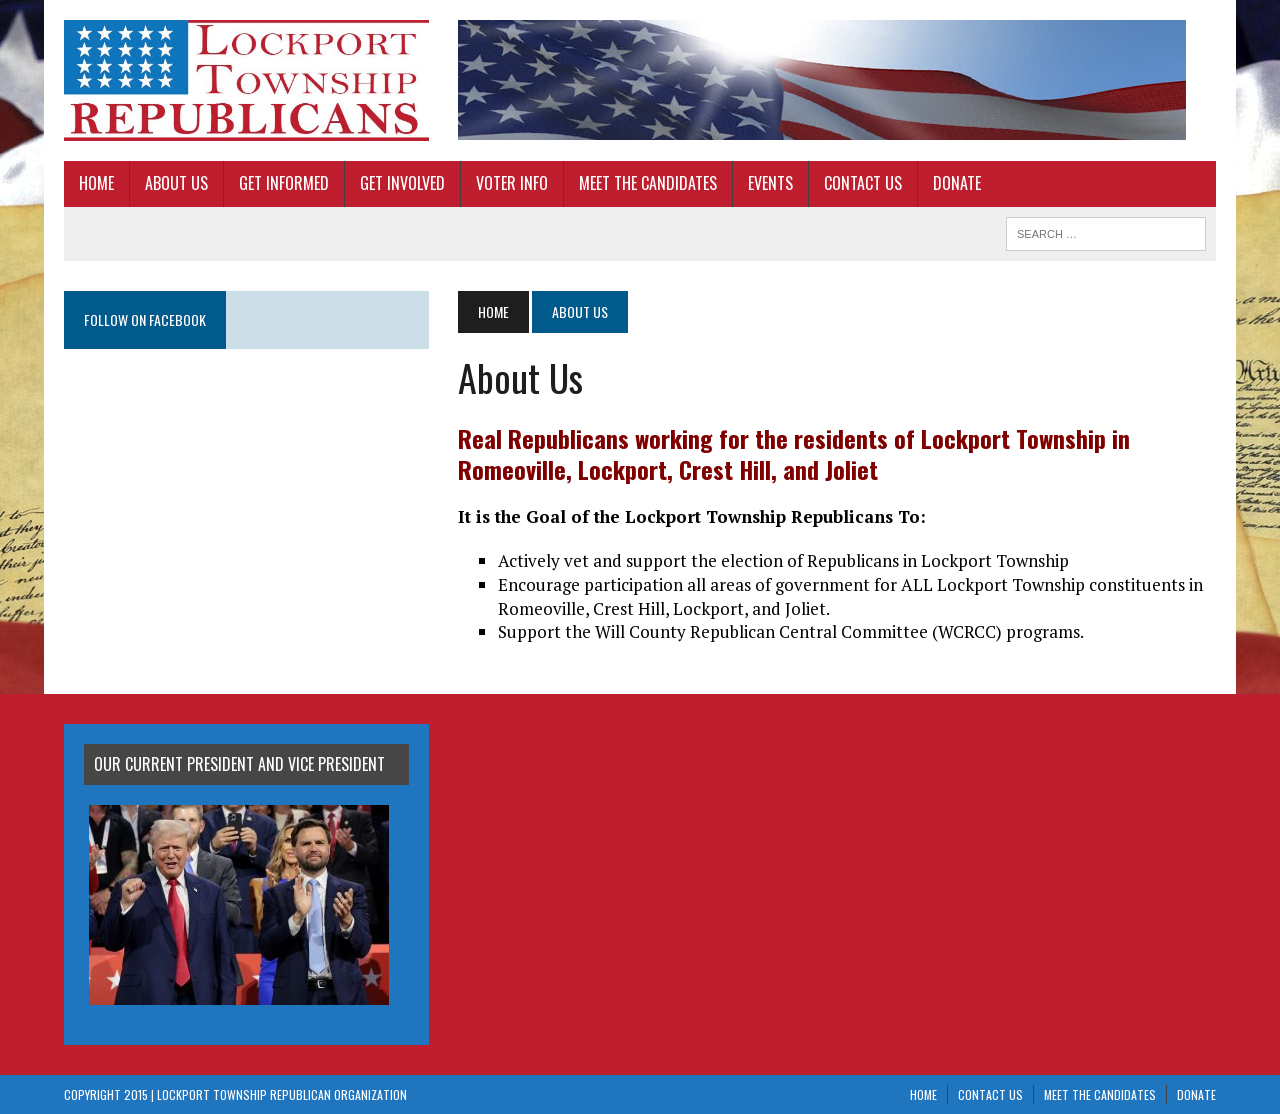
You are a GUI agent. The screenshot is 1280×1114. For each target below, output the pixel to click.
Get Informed (284, 183)
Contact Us (863, 183)
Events (770, 183)
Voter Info (512, 183)
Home (96, 183)
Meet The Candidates (648, 183)
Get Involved (402, 183)
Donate (957, 183)
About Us (176, 183)
